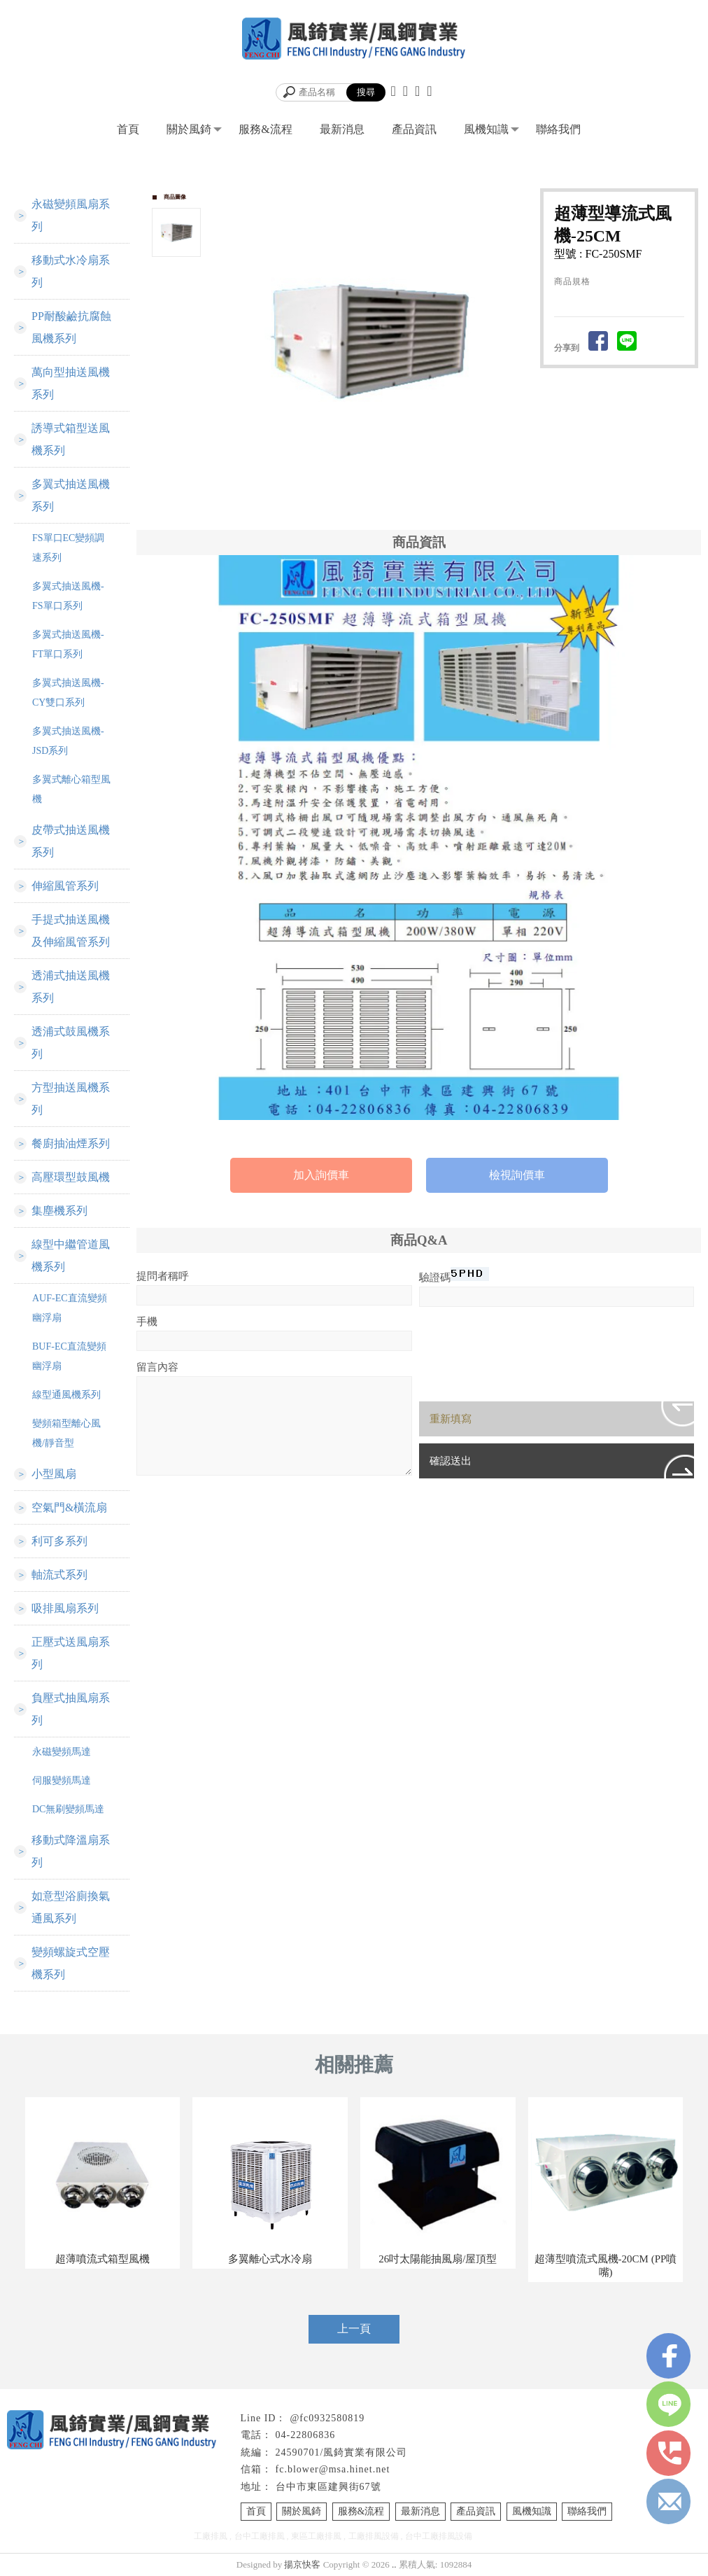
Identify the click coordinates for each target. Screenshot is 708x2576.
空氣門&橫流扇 (69, 1507)
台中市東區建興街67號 (328, 2487)
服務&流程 (265, 129)
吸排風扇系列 (65, 1608)
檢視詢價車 (517, 1175)
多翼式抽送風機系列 (70, 495)
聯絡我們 (558, 129)
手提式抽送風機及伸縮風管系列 (70, 930)
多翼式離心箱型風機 (71, 789)
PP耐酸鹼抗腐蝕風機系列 (71, 327)
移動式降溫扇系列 (70, 1851)
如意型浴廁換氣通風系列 (70, 1907)
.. (394, 2564)
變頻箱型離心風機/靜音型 (66, 1433)
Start (373, 496)
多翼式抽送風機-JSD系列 (68, 741)
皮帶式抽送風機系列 (70, 841)
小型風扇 (53, 1474)
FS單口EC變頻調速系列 (68, 548)
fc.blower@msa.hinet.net (333, 2469)
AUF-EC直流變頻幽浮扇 (69, 1308)
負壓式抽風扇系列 (70, 1709)
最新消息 (342, 129)
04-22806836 (306, 2435)
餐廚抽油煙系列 (70, 1143)
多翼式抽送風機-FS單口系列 (68, 596)
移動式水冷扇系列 (70, 271)
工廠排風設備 (373, 2536)
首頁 (128, 129)
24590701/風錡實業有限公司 (342, 2452)
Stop (384, 496)
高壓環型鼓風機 (70, 1177)
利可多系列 (59, 1541)
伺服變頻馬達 (61, 1780)
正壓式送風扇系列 (70, 1653)
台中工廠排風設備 (438, 2536)
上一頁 (354, 2328)
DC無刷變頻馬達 (68, 1809)
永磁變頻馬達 (61, 1751)
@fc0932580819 (327, 2418)
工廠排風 (210, 2536)
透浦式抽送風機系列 (70, 986)
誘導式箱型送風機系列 (70, 439)
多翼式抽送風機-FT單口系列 (68, 644)
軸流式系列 (59, 1575)
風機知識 (486, 129)
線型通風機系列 (66, 1395)
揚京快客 (302, 2564)
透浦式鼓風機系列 (70, 1043)
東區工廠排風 (316, 2536)
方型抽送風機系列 (70, 1099)
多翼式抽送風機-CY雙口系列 (68, 693)
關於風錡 (189, 129)
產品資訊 (414, 129)
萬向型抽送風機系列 (70, 383)
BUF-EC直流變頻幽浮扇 (69, 1356)
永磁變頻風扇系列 (70, 215)
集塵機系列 (59, 1211)
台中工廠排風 (259, 2536)
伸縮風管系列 (65, 886)
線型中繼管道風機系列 (70, 1255)
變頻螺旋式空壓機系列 (70, 1963)
